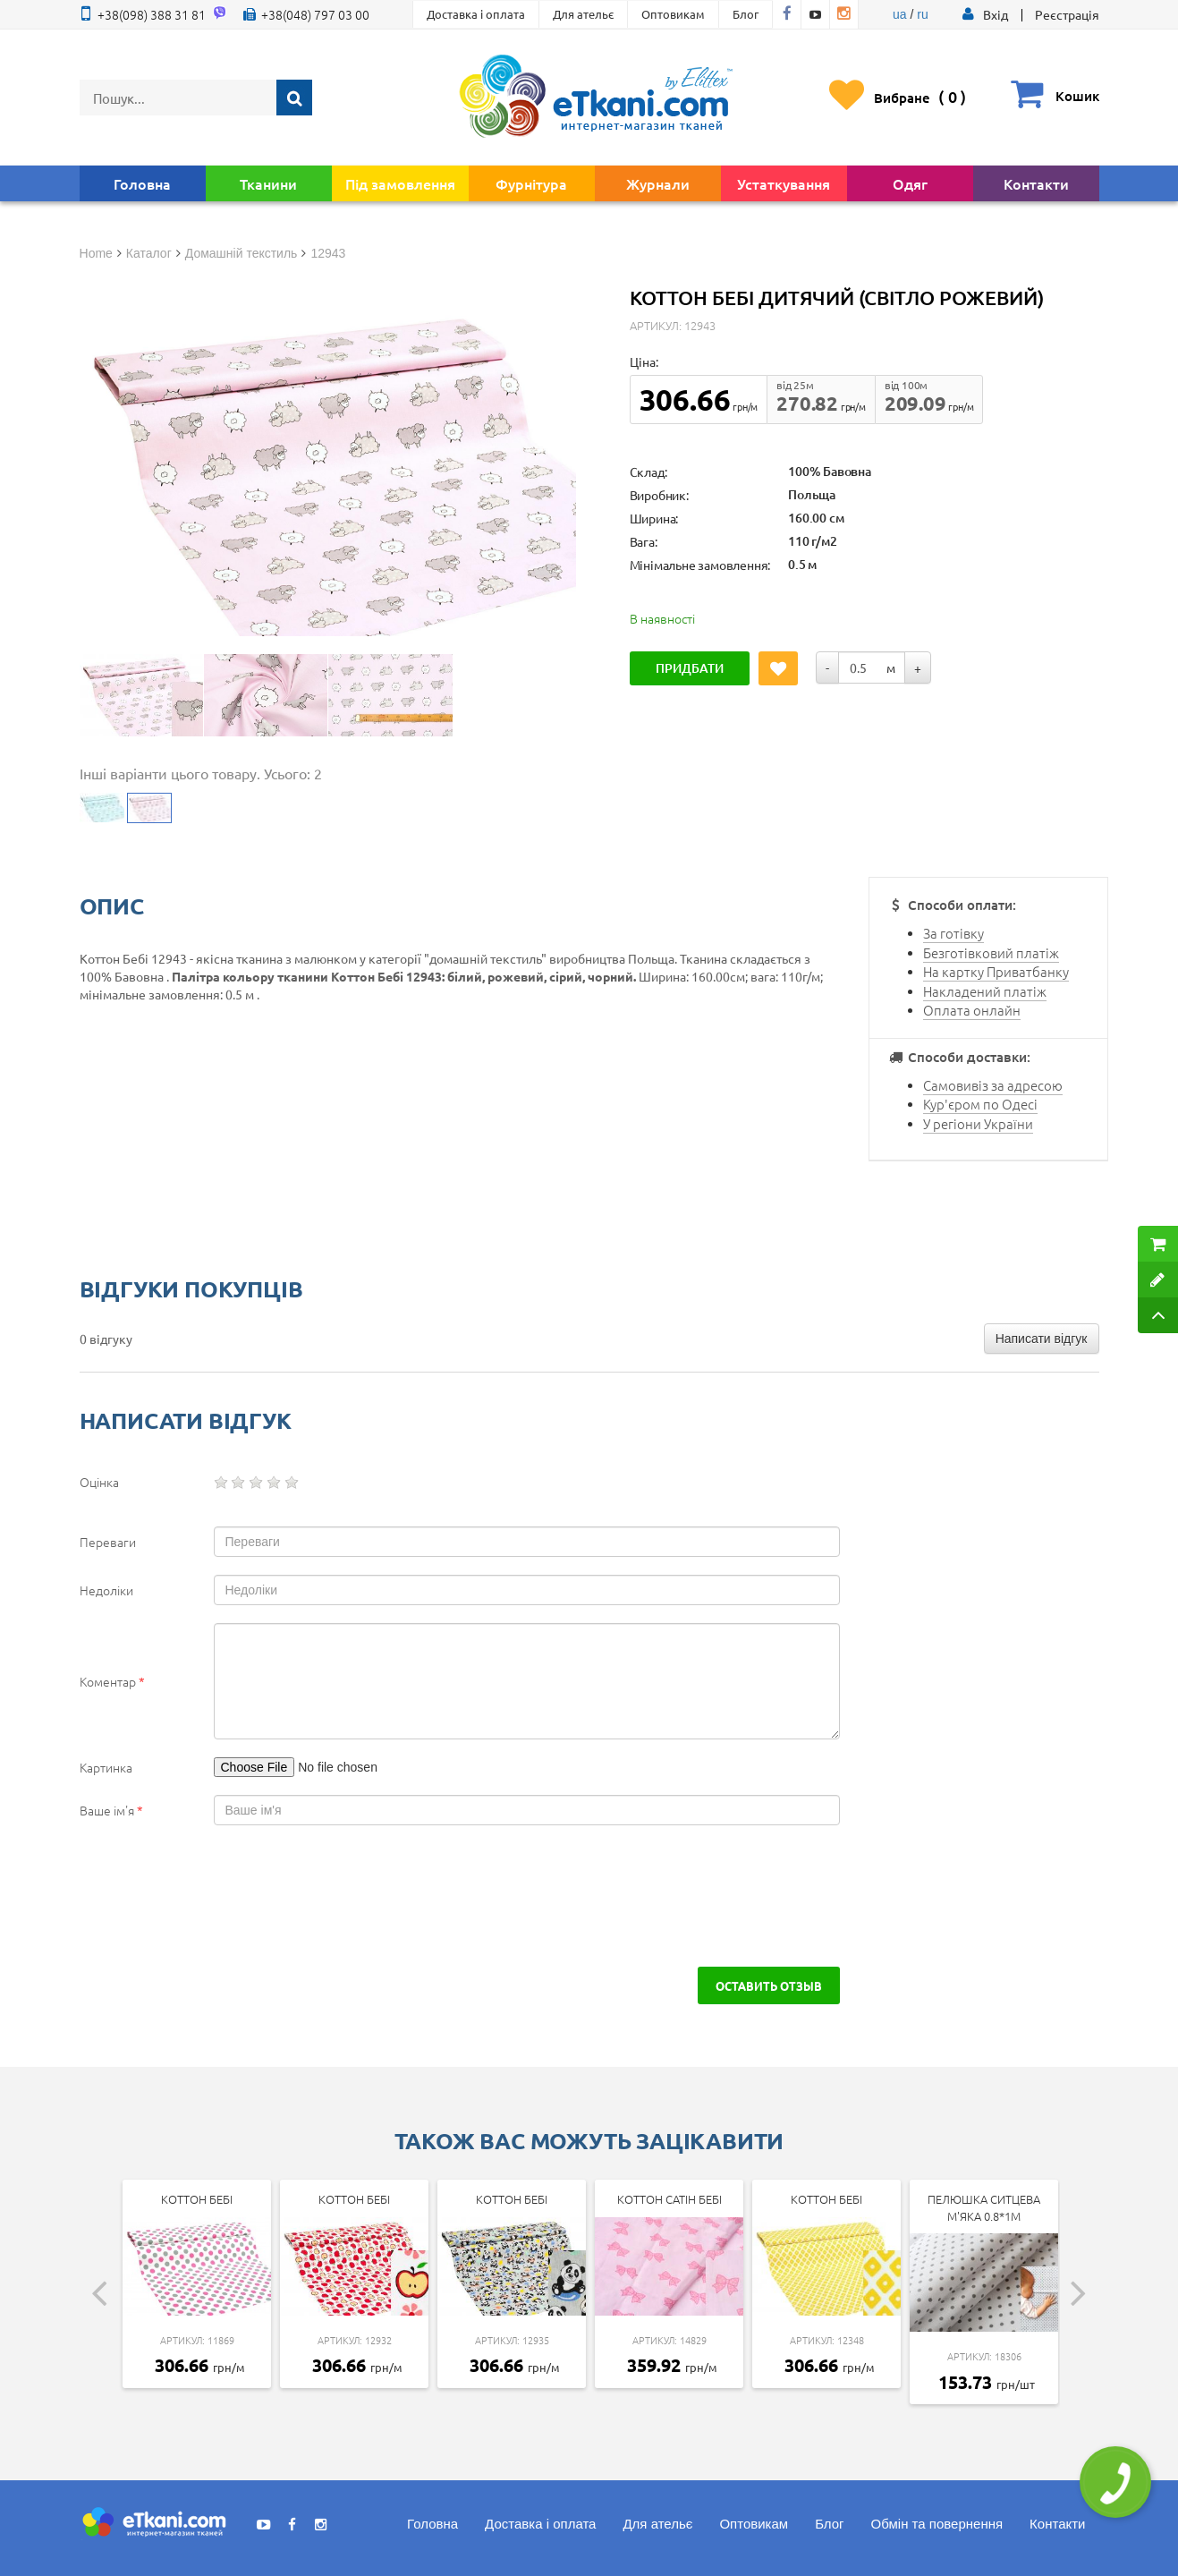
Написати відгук (1042, 1338)
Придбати (690, 667)
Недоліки (106, 1590)
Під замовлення (400, 183)
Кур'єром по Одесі (980, 1103)
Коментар (112, 1681)
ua (900, 14)
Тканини (268, 183)
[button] (995, 14)
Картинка (106, 1767)
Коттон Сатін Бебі (669, 2198)
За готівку (953, 932)
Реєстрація (1067, 14)
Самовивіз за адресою (993, 1084)
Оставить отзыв (769, 1985)
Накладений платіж (985, 991)
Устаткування (783, 183)
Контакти (1036, 183)
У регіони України (978, 1123)
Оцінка (99, 1482)
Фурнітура (531, 183)
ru (922, 14)
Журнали (658, 183)
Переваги (108, 1542)
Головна (142, 183)
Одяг (910, 183)
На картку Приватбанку (996, 971)
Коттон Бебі (197, 2198)
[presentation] (233, 1896)
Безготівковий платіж (991, 952)
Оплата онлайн (972, 1009)
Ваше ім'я (111, 1810)
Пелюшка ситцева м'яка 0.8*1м (984, 2207)
